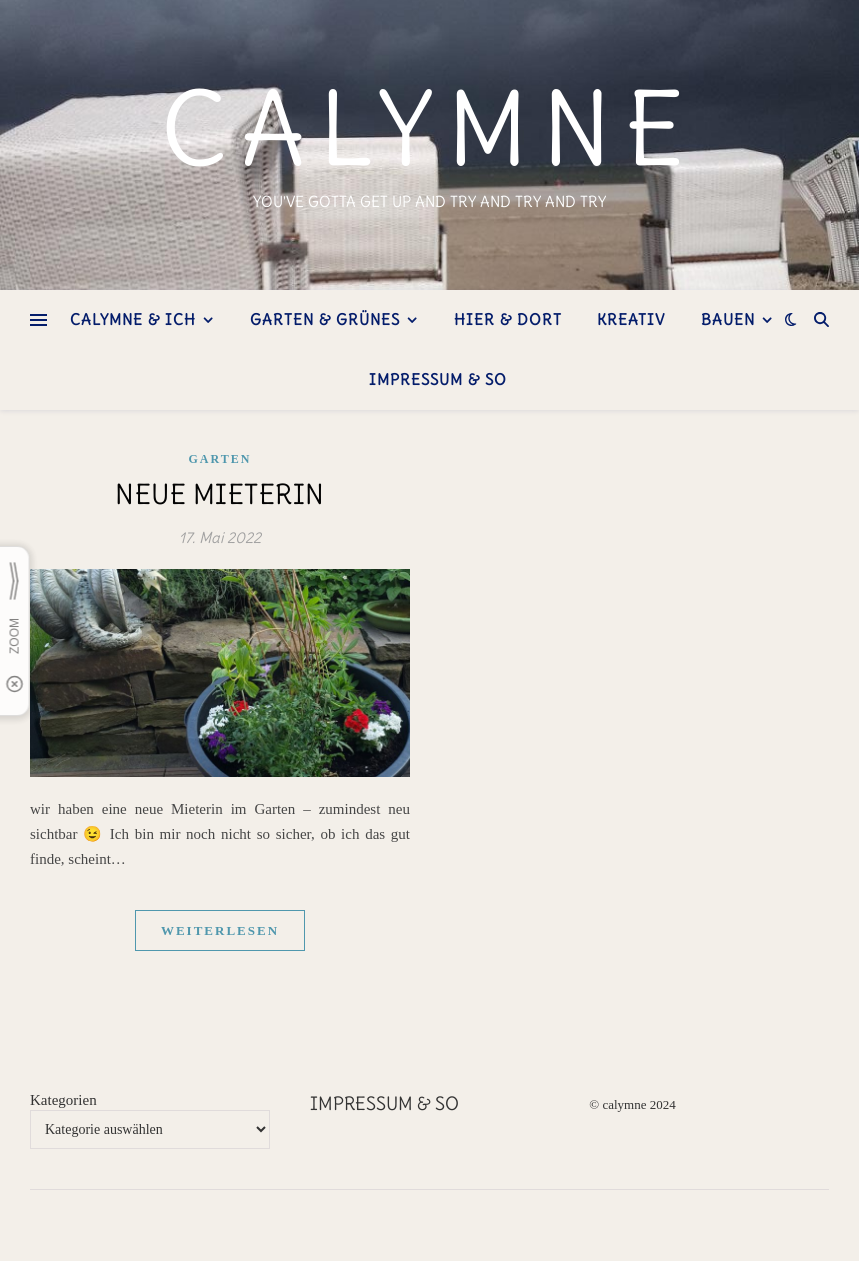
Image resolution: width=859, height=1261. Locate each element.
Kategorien (63, 1100)
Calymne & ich (133, 319)
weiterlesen (220, 930)
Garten (220, 459)
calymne (429, 129)
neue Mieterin (220, 494)
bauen (728, 319)
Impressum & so (438, 379)
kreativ (631, 319)
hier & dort (508, 319)
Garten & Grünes (325, 319)
